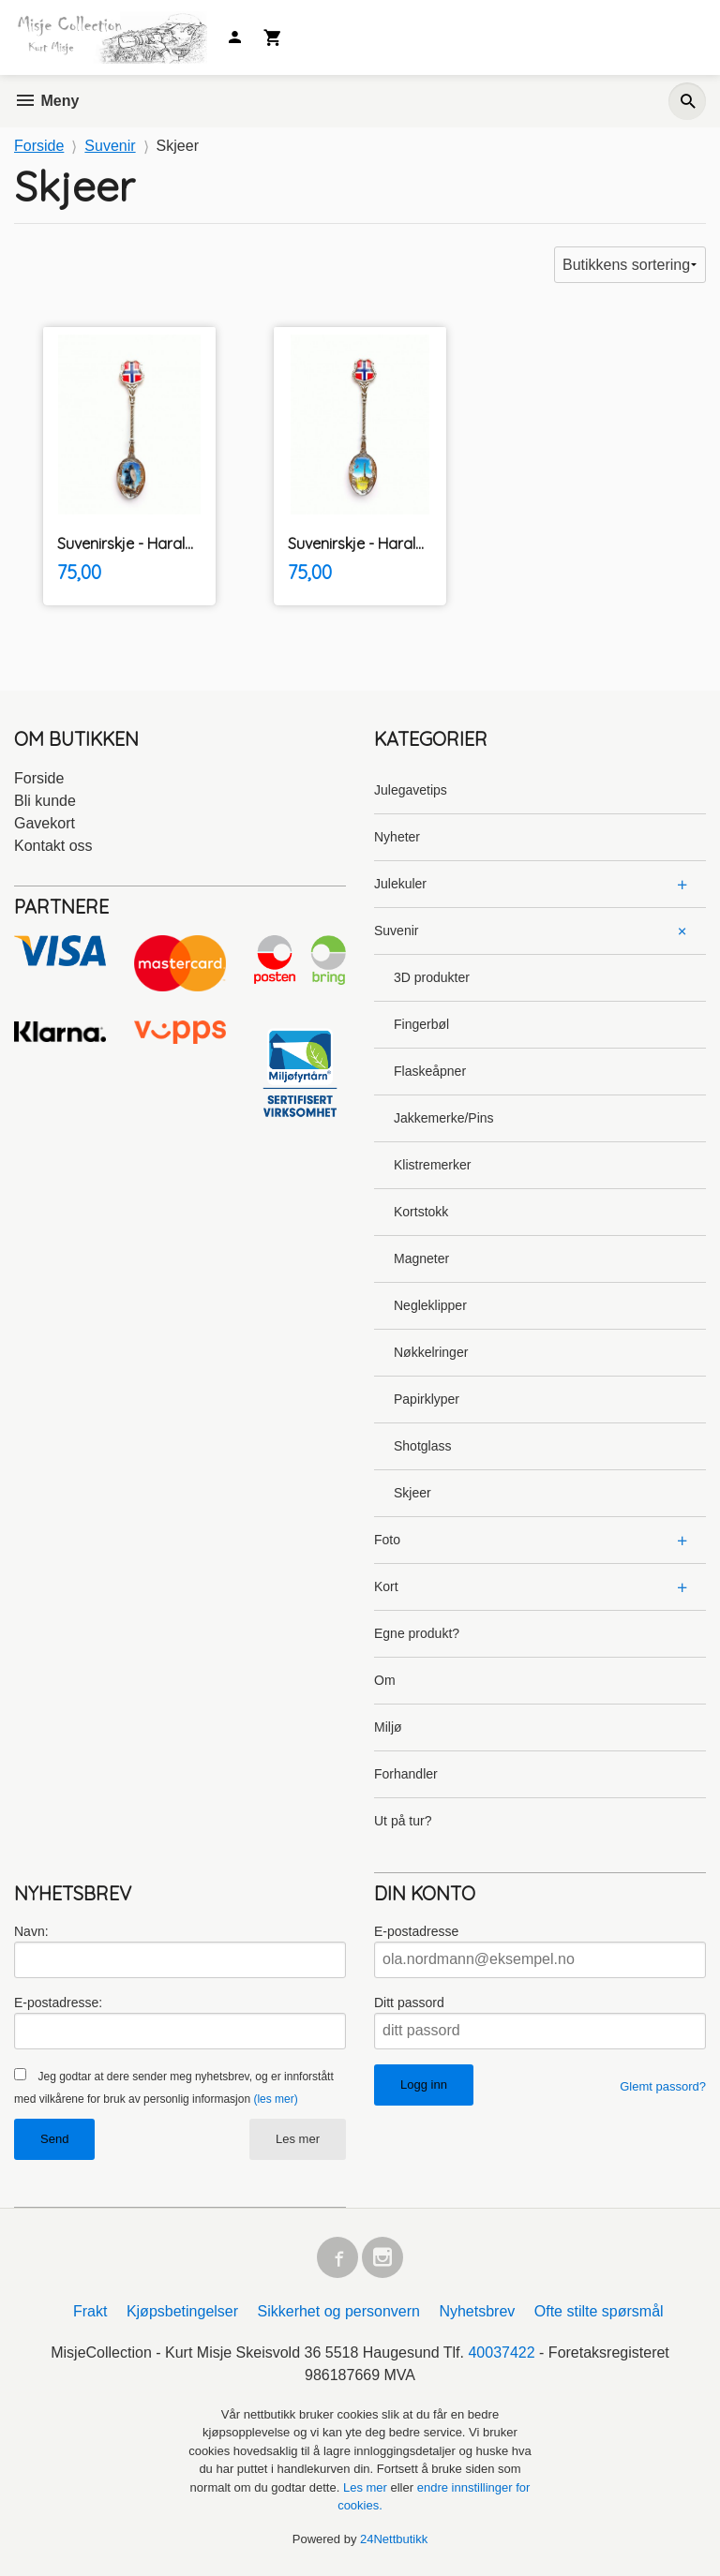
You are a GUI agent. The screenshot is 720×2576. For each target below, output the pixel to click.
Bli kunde (45, 801)
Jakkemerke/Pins (444, 1117)
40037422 (501, 2352)
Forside (39, 146)
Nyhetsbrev (477, 2311)
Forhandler (406, 1773)
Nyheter (397, 836)
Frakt (90, 2311)
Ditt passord (409, 2002)
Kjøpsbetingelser (182, 2311)
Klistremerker (432, 1164)
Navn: (31, 1931)
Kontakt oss (53, 846)
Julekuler (400, 883)
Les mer (298, 2139)
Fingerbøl (421, 1024)
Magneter (421, 1258)
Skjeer (412, 1492)
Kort (386, 1586)
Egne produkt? (416, 1633)
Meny (46, 101)
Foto (387, 1539)
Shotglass (422, 1445)
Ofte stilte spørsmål (599, 2311)
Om (385, 1680)
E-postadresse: (58, 2002)
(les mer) (275, 2099)
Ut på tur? (402, 1820)
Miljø (388, 1727)
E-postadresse (416, 1931)
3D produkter (432, 977)
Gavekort (44, 823)
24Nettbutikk (394, 2539)
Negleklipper (430, 1305)
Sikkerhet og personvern (339, 2311)
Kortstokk (421, 1211)
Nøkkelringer (431, 1352)
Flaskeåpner (430, 1071)
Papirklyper (426, 1399)
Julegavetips (410, 789)
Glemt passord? (663, 2086)
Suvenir (396, 930)
